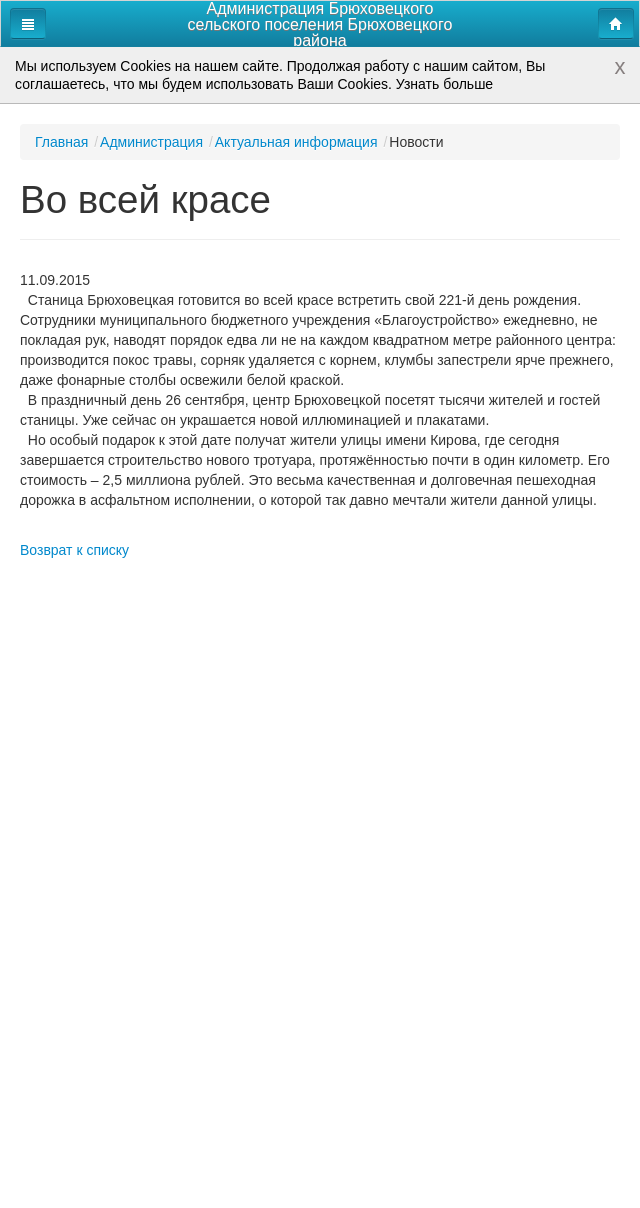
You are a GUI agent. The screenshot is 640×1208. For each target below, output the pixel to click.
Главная (61, 142)
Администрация (151, 142)
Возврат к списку (74, 550)
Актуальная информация (296, 142)
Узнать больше (444, 84)
